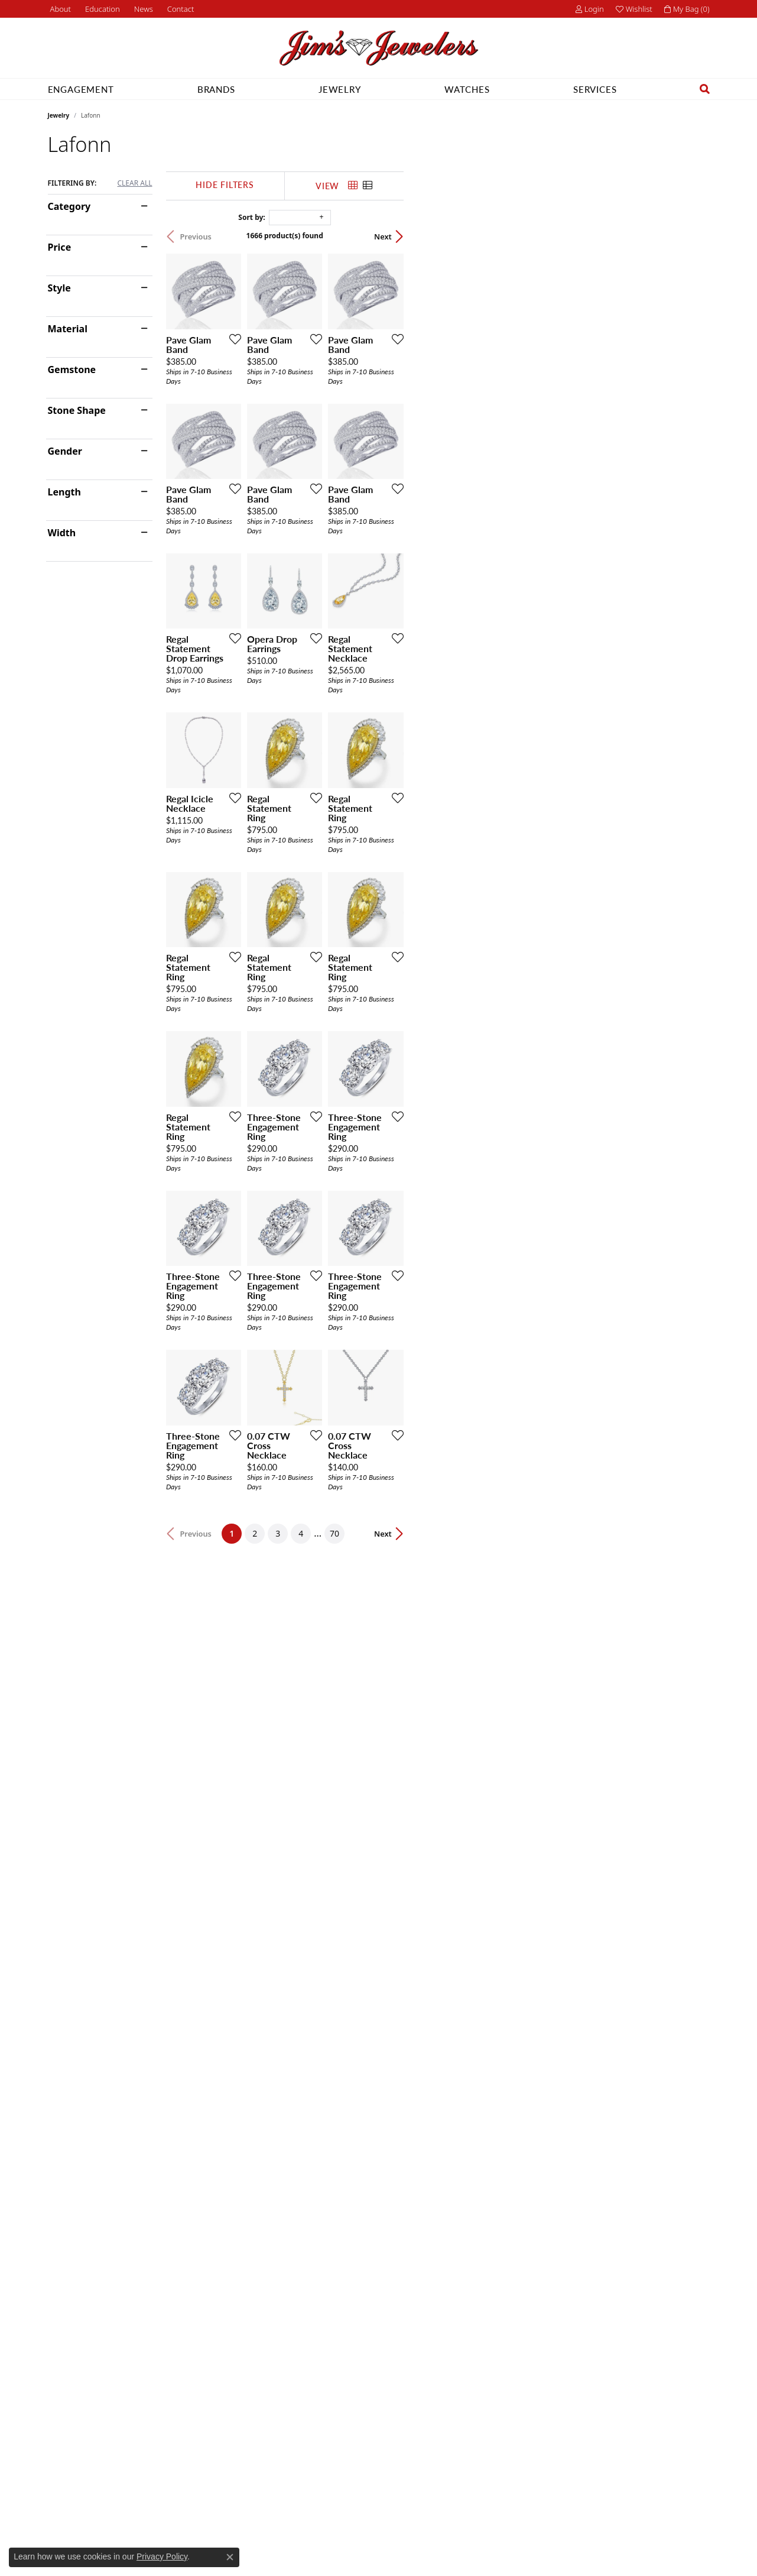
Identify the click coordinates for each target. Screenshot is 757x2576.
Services (594, 89)
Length (64, 492)
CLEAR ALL (134, 183)
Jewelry (340, 89)
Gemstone (72, 369)
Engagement (81, 89)
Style (59, 288)
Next (689, 236)
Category (69, 206)
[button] (101, 9)
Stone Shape (77, 410)
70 (487, 2141)
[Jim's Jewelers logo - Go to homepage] (378, 48)
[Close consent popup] (229, 2557)
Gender (65, 451)
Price (60, 247)
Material (67, 328)
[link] (60, 9)
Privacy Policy (162, 2556)
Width (62, 532)
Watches (467, 89)
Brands (216, 89)
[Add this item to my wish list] (333, 440)
